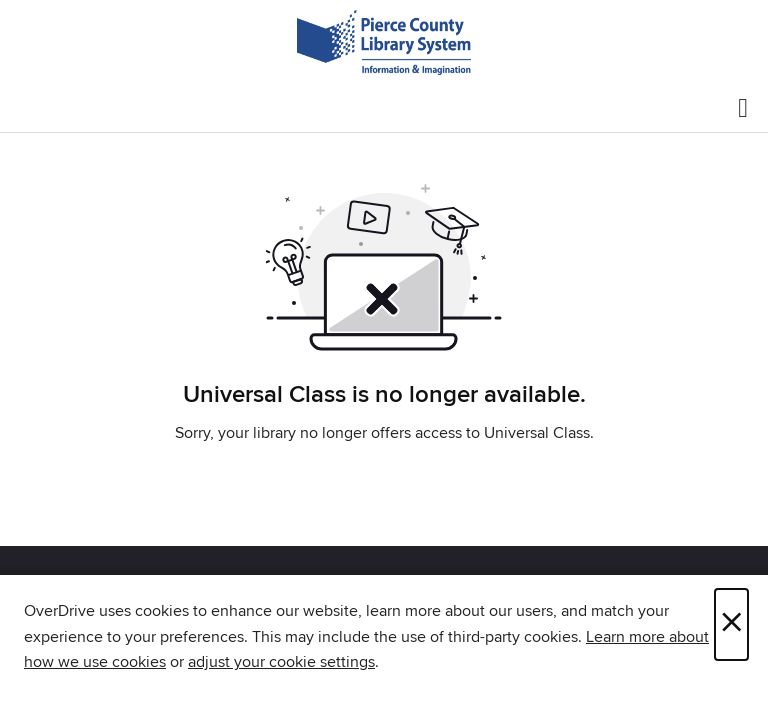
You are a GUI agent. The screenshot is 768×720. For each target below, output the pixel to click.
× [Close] (731, 624)
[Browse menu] (743, 108)
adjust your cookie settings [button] (281, 662)
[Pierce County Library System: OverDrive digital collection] (384, 42)
